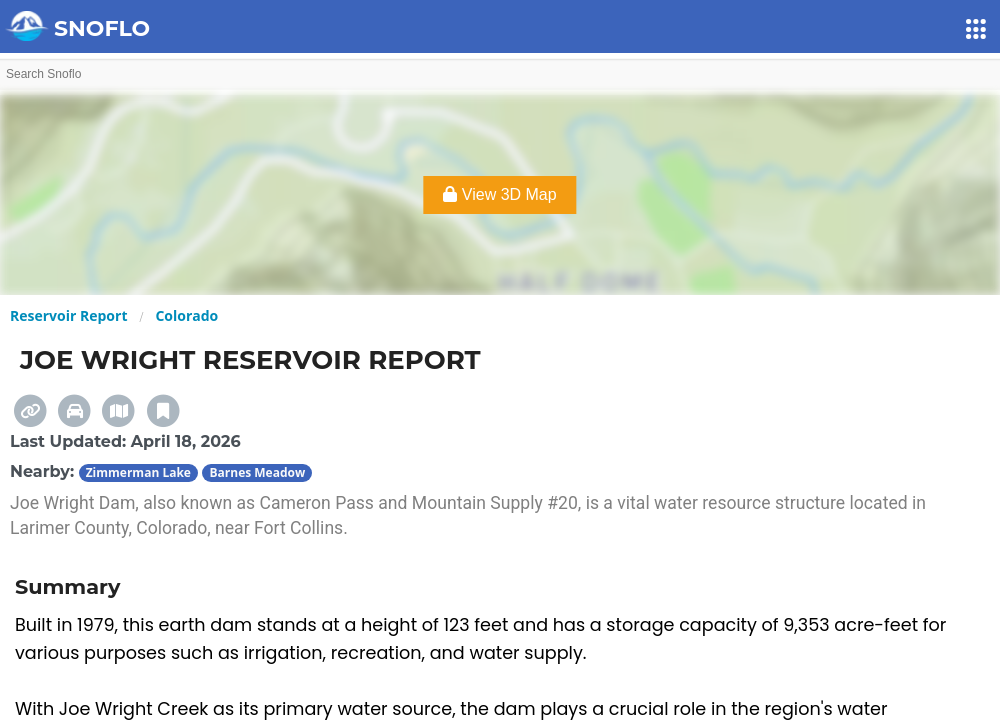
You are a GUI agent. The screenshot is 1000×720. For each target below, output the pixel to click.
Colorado (186, 315)
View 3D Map (499, 194)
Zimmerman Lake (138, 472)
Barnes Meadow (257, 472)
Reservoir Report (68, 315)
